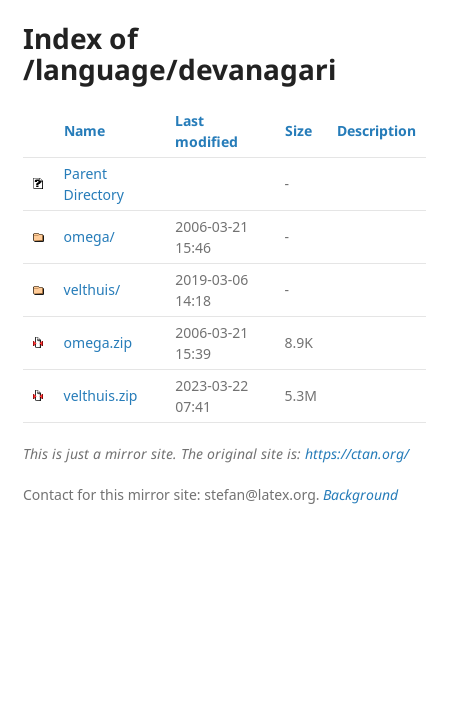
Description (376, 130)
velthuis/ (92, 289)
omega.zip (98, 342)
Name (84, 130)
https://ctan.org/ (357, 453)
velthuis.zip (101, 395)
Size (298, 130)
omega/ (89, 236)
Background (360, 494)
